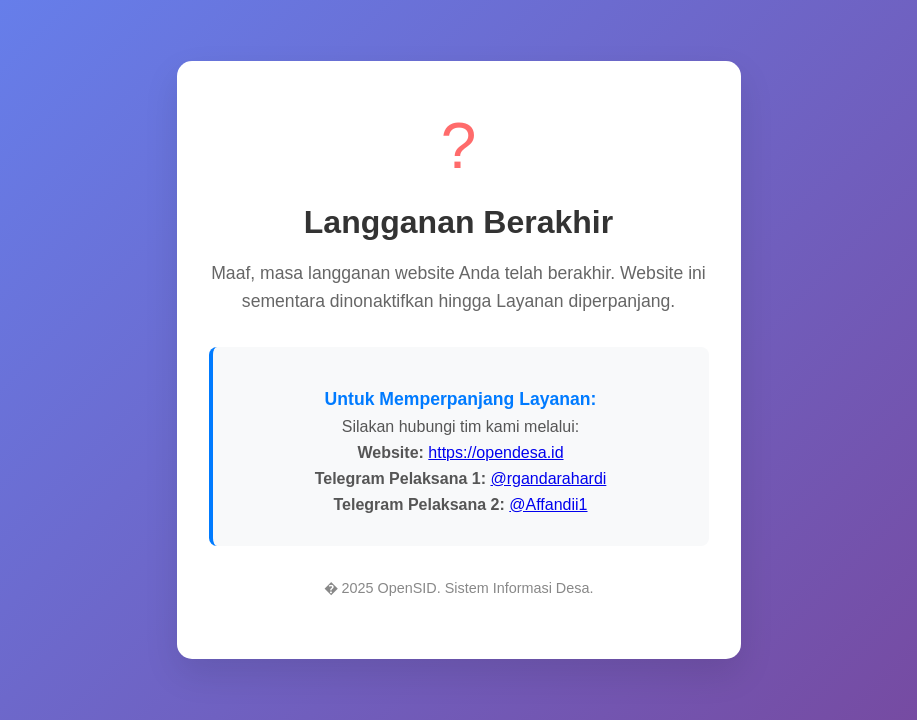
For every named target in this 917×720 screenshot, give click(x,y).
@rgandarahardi (548, 478)
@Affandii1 (548, 504)
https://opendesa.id (495, 452)
